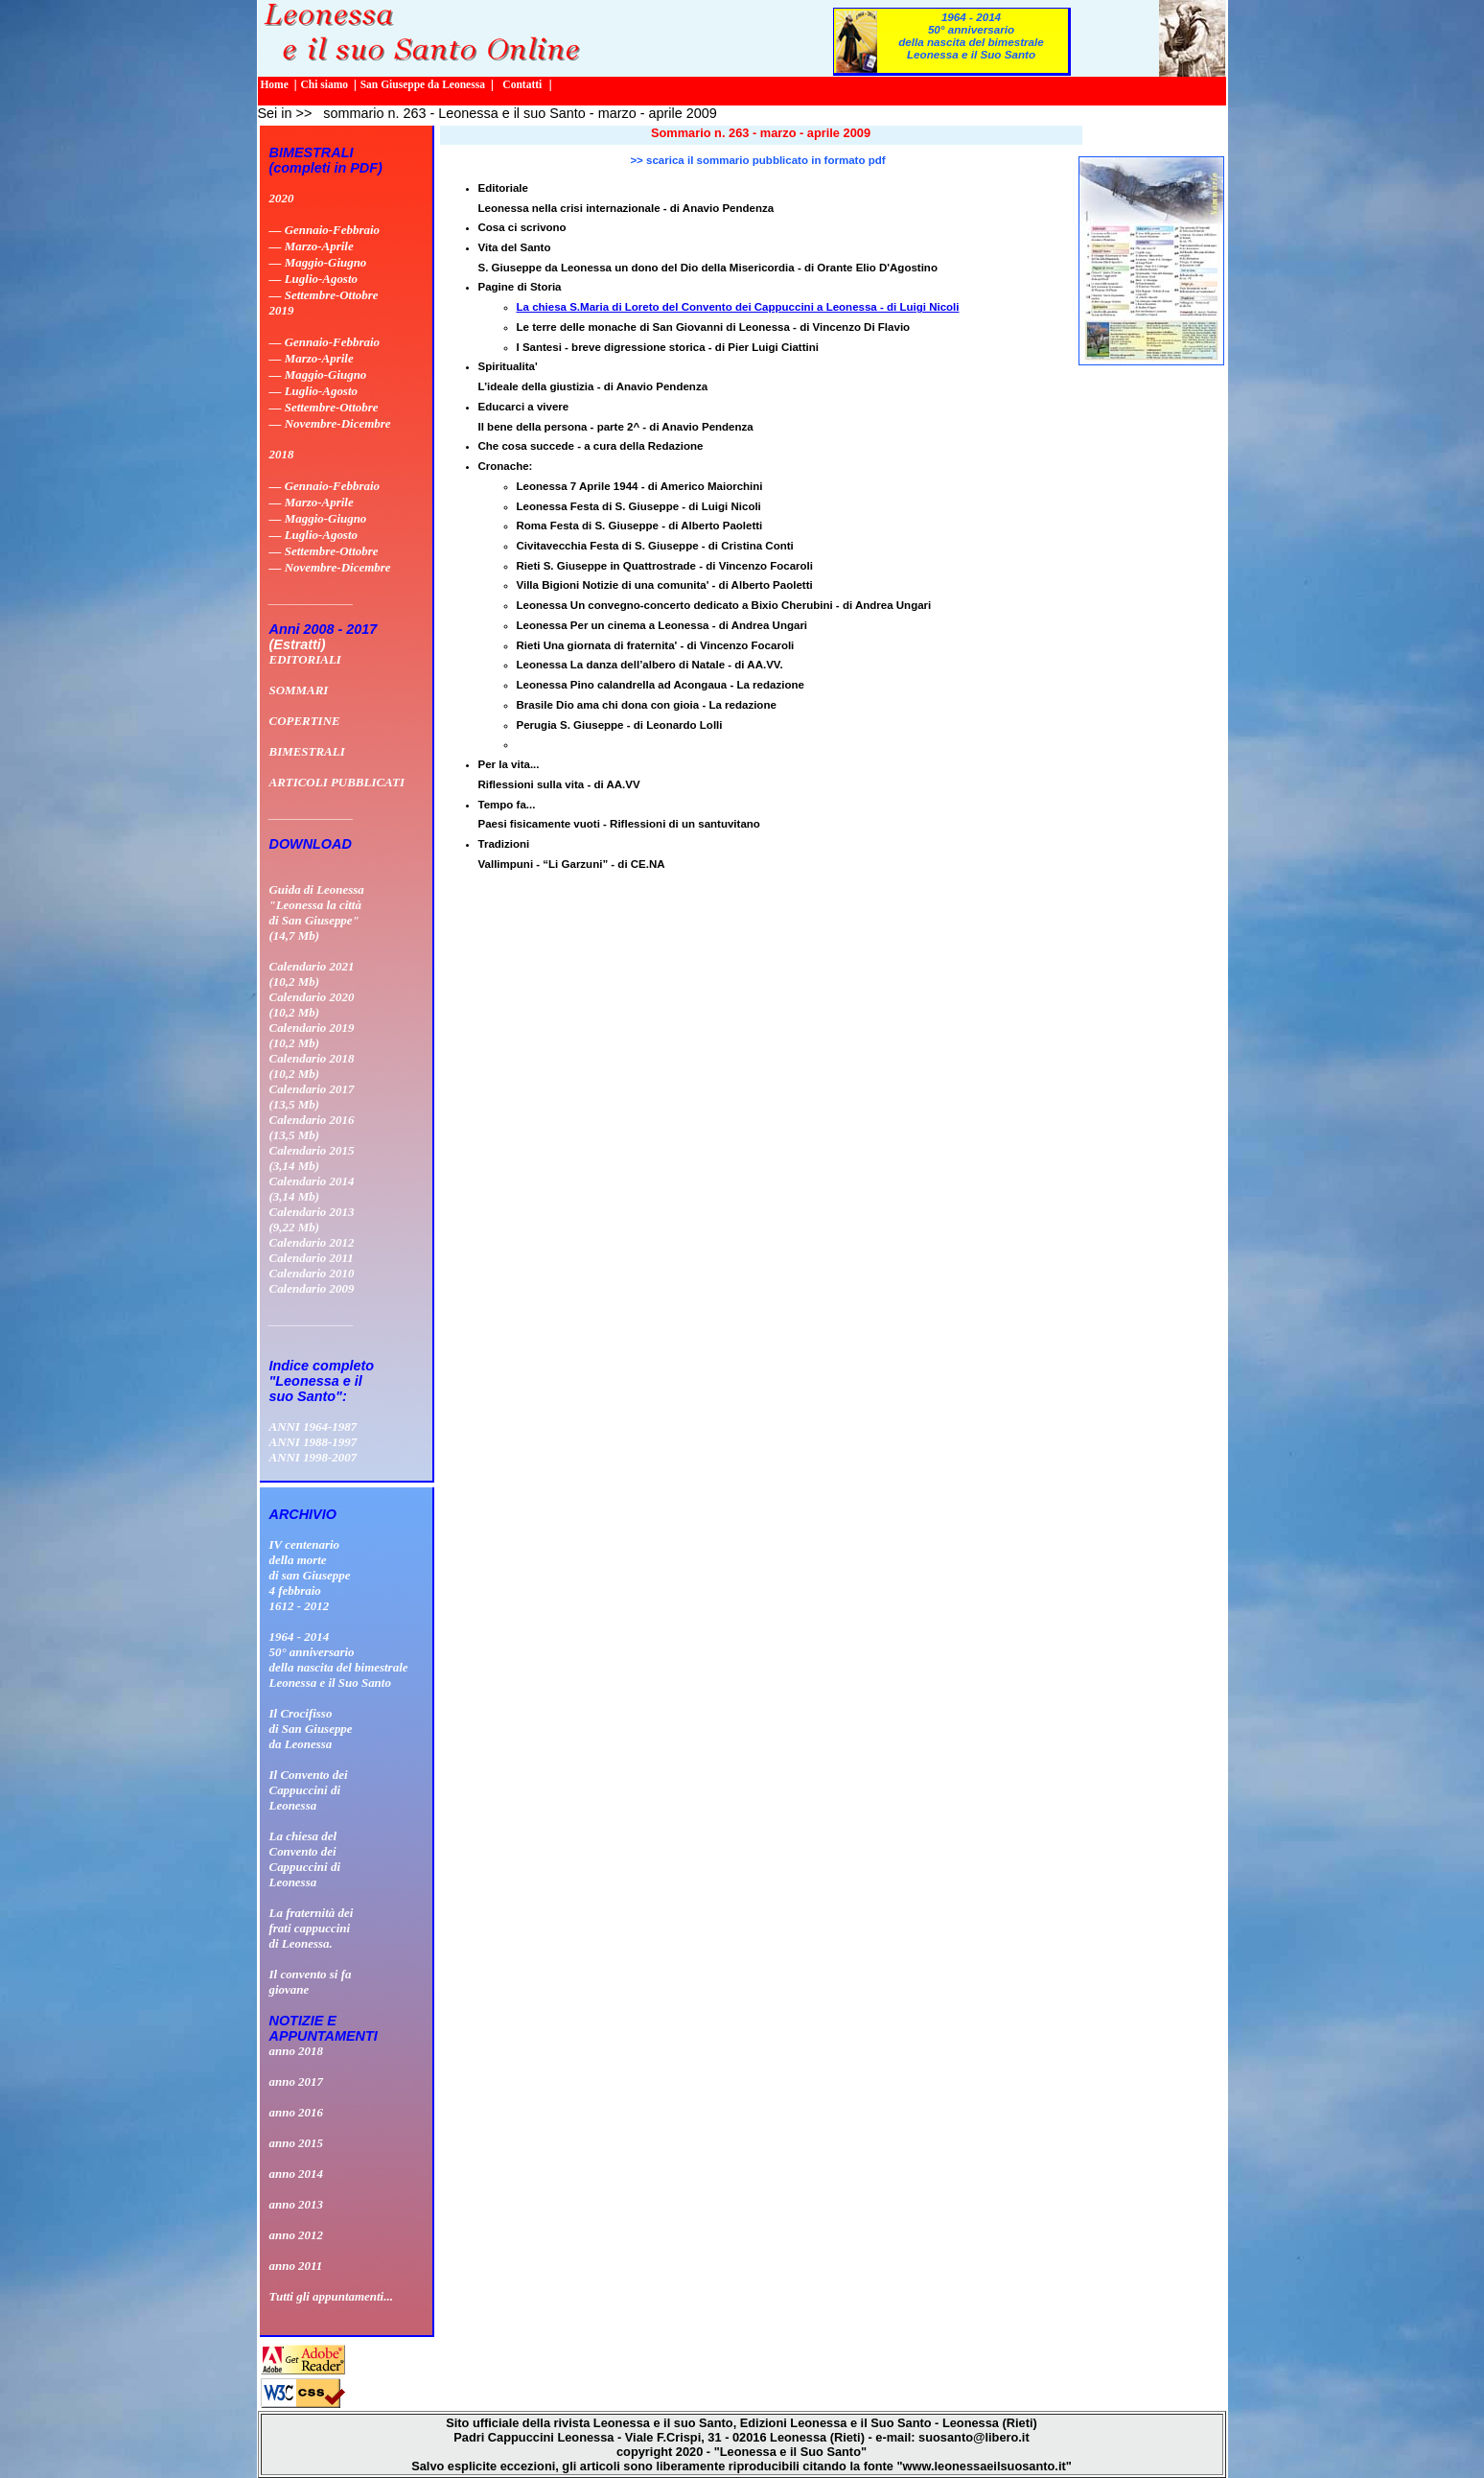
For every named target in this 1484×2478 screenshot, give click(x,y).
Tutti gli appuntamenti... (331, 2296)
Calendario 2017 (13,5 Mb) (312, 1096)
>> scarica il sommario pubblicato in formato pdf (757, 160)
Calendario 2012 (312, 1242)
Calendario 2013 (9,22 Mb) (312, 1219)
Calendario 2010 (312, 1273)
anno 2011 (296, 2265)
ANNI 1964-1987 (313, 1426)
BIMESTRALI (307, 751)
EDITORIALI (305, 659)
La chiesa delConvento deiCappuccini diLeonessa (305, 1859)
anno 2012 (296, 2235)
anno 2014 (296, 2173)
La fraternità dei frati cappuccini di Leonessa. (311, 1928)
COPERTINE (304, 720)
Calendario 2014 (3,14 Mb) (312, 1189)
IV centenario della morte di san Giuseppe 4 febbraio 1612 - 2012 (310, 1575)
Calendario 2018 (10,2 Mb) (312, 1066)
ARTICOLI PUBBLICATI (337, 782)
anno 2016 (296, 2112)
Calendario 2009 (312, 1288)
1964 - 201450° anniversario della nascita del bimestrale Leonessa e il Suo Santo (971, 35)
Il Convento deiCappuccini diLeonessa (308, 1789)
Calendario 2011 (311, 1258)
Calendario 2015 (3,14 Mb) (312, 1158)
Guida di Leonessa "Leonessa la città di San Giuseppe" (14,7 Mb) (316, 912)
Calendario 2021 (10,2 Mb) (312, 974)
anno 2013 (296, 2204)
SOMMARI (299, 690)
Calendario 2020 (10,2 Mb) (312, 1004)
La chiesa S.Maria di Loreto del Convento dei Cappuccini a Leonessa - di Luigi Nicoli (738, 307)
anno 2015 (296, 2143)
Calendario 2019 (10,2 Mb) (312, 1035)
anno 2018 (296, 2051)
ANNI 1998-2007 (313, 1457)
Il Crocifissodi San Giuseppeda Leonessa (311, 1728)
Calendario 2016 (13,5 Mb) (312, 1127)
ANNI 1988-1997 (313, 1442)
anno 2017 (296, 2081)
